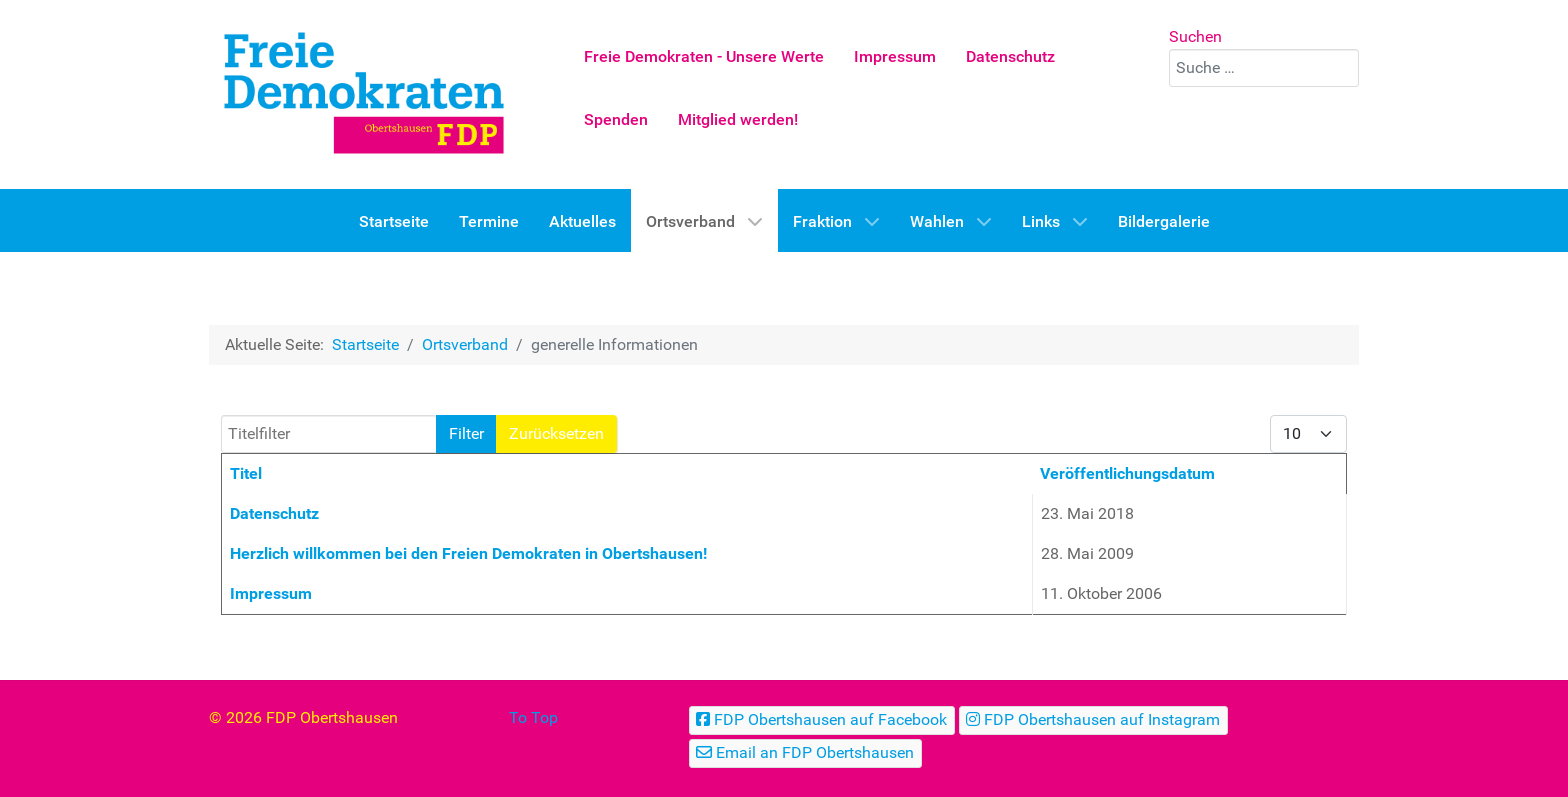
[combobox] (1264, 68)
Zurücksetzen (556, 433)
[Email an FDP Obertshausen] (805, 753)
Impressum (271, 593)
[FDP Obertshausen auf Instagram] (1093, 720)
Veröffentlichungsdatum (1127, 473)
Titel (246, 473)
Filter (466, 433)
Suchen (1195, 36)
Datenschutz (274, 513)
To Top (533, 717)
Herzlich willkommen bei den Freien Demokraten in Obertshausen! (468, 553)
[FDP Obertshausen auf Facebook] (822, 720)
